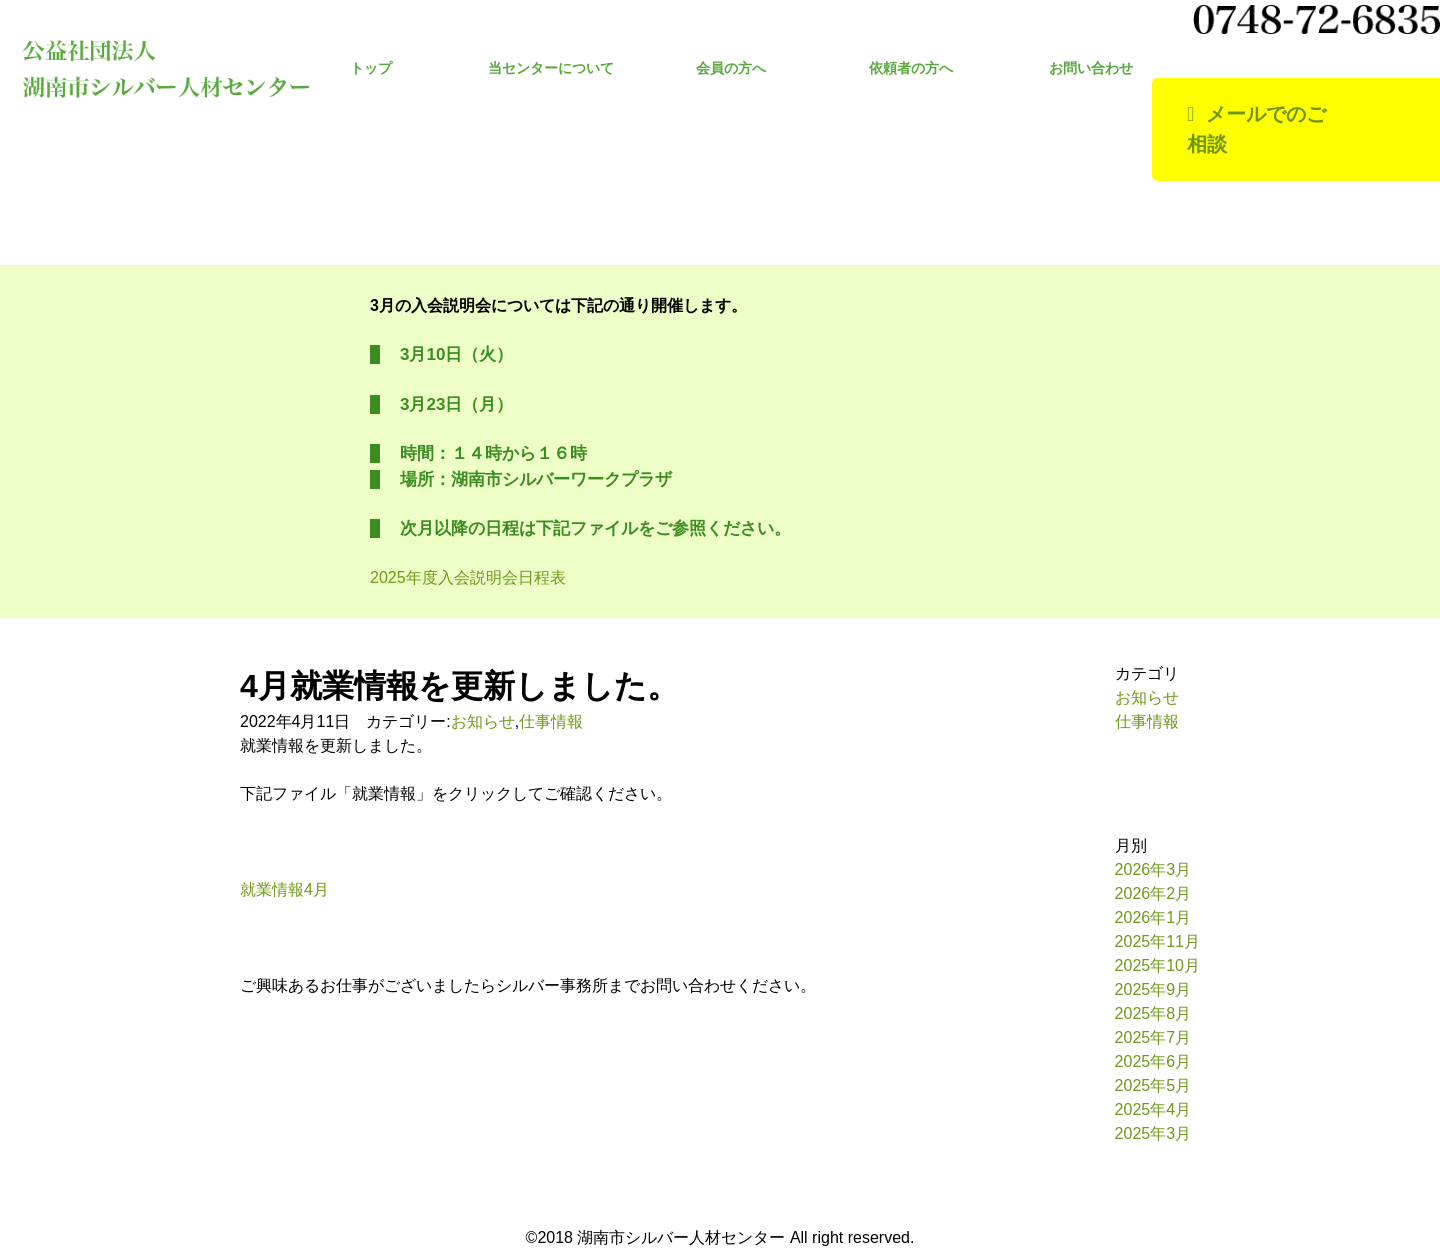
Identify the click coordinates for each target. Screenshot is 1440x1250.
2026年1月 (1153, 917)
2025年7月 (1153, 1037)
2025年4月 (1153, 1109)
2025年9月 (1153, 989)
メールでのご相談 (1256, 129)
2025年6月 (1153, 1061)
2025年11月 (1157, 941)
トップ (371, 68)
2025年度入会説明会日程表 (468, 577)
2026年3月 (1153, 869)
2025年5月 (1153, 1085)
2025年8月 (1153, 1013)
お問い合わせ (1091, 68)
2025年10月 (1157, 965)
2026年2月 (1153, 893)
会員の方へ (731, 68)
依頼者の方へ (911, 68)
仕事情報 (551, 721)
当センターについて (551, 68)
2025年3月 (1153, 1133)
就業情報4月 (284, 889)
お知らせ (483, 721)
